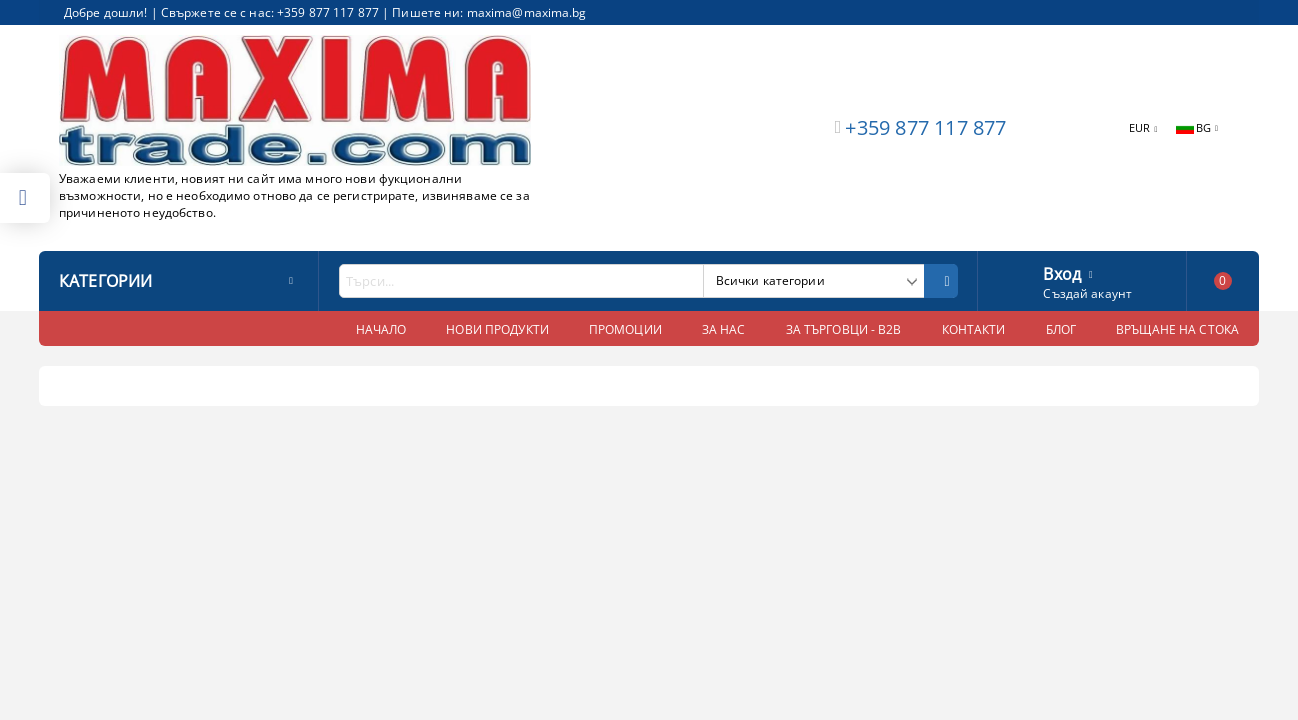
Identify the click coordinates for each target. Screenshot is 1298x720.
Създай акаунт (1087, 293)
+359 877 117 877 (925, 127)
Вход (1062, 272)
